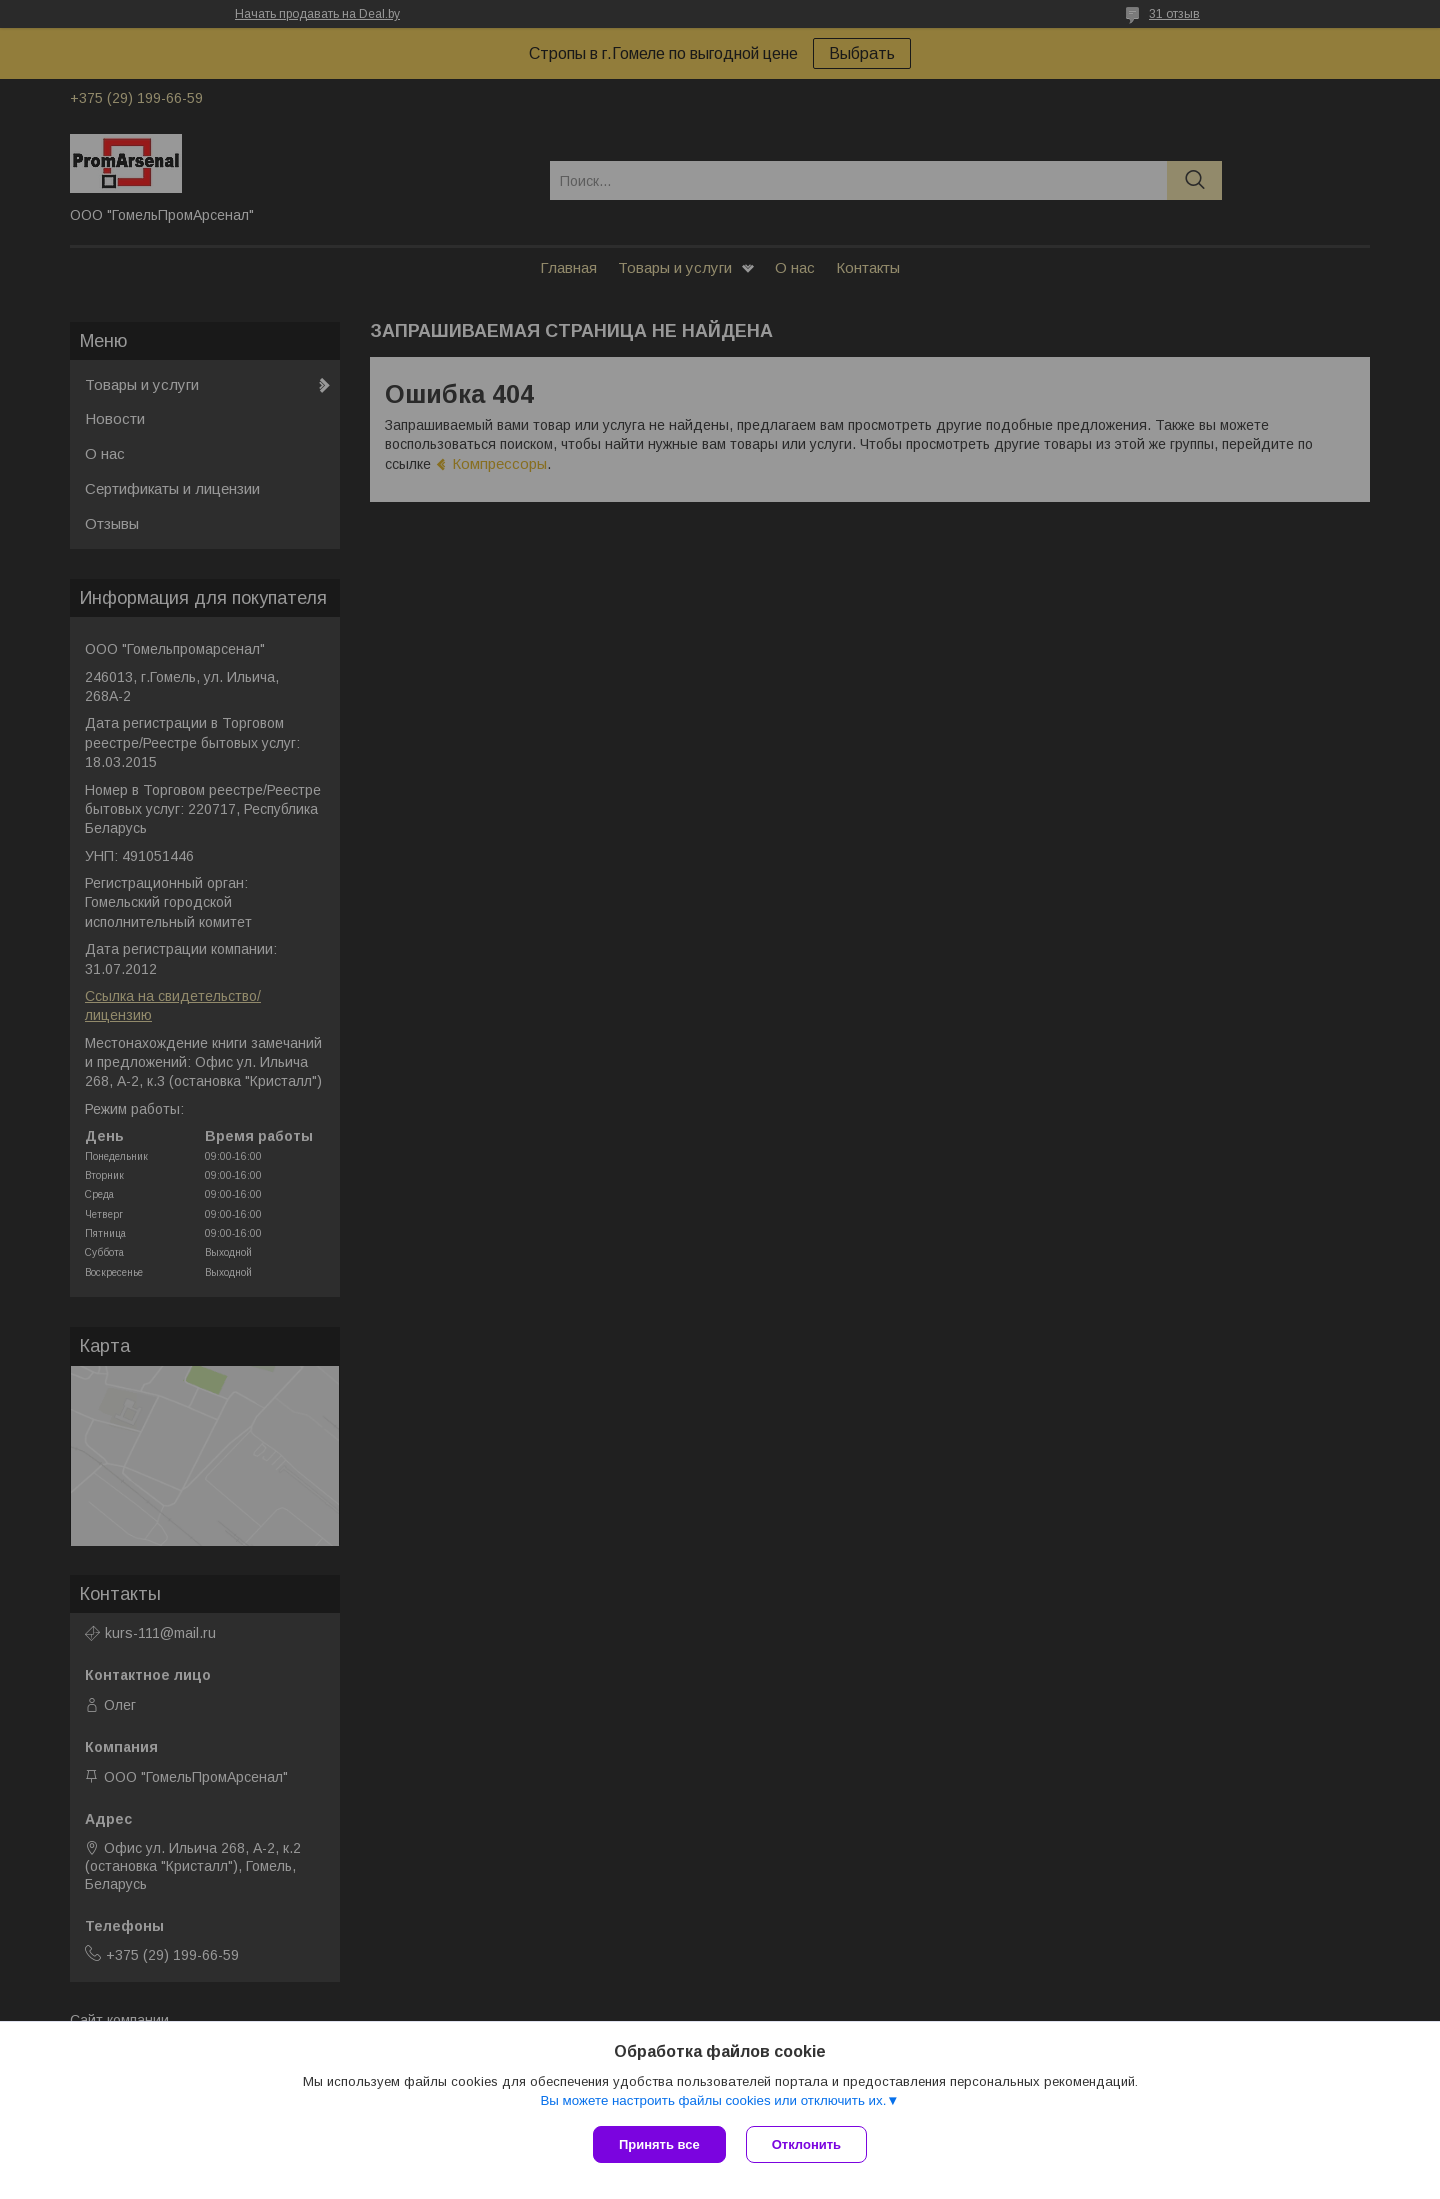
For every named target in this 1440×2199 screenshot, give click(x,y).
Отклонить (806, 2144)
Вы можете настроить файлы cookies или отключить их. (713, 2100)
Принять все (659, 2144)
